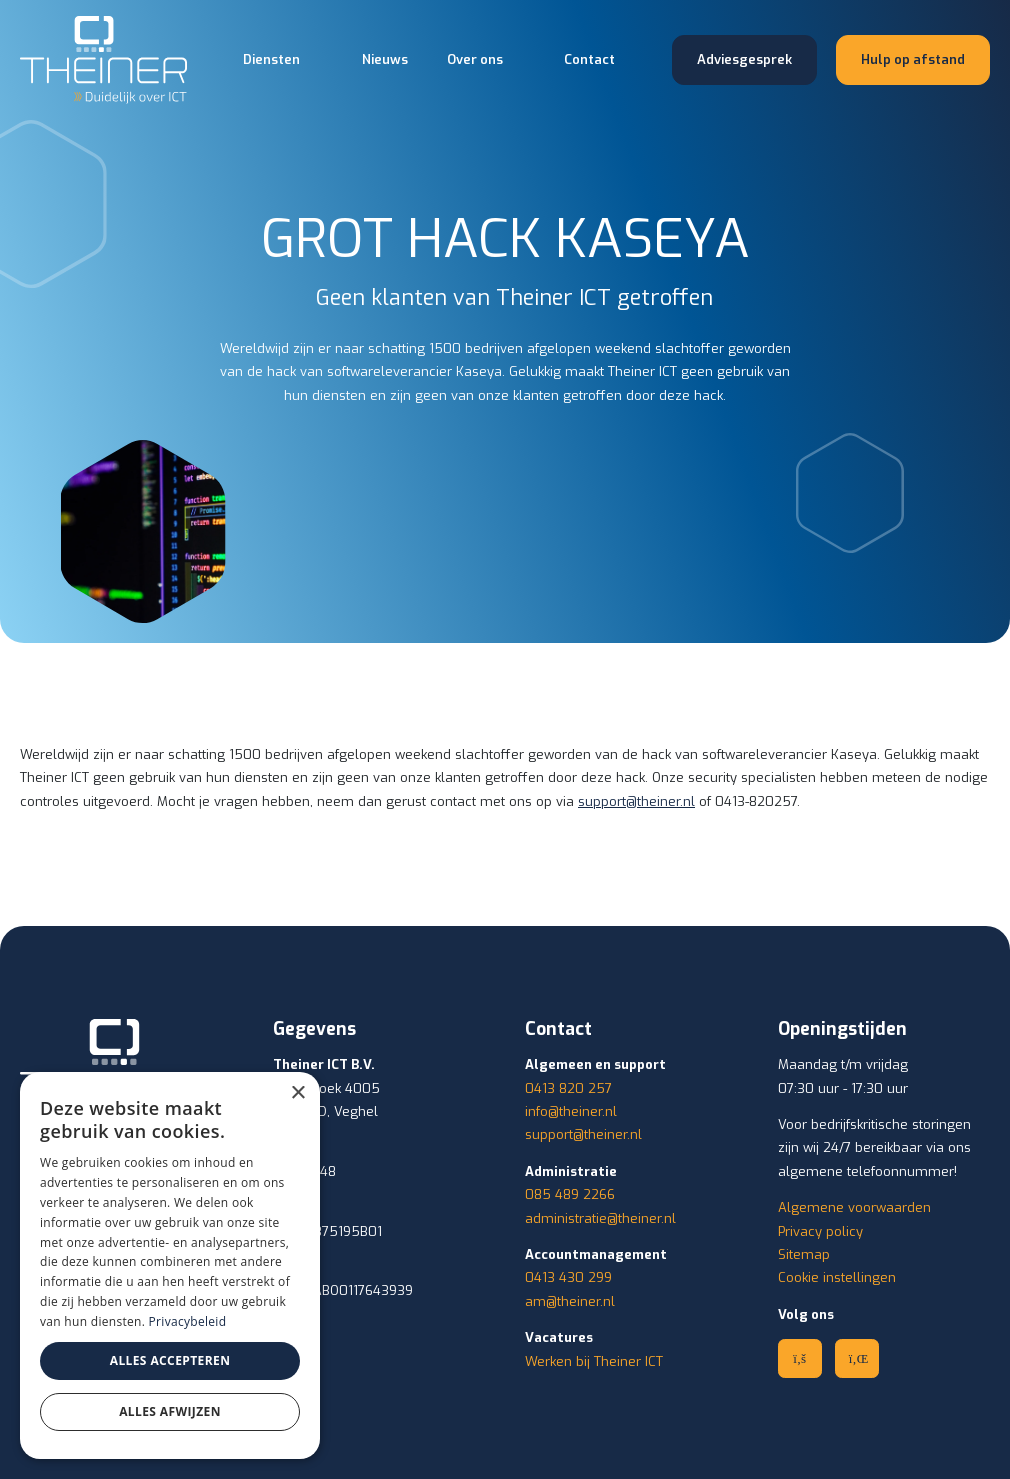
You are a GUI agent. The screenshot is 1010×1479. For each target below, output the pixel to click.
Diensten (271, 59)
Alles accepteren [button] (170, 1360)
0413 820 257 (568, 1088)
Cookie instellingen (837, 1277)
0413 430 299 (568, 1277)
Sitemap (804, 1254)
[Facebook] (800, 1358)
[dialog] (170, 1265)
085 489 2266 (570, 1194)
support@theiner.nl (636, 801)
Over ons (475, 59)
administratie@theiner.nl (600, 1218)
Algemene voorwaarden (854, 1207)
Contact (589, 59)
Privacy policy (820, 1231)
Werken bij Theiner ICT (594, 1361)
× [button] (297, 1093)
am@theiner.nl (570, 1301)
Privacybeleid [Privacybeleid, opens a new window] (188, 1321)
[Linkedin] (857, 1358)
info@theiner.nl (571, 1111)
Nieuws (385, 59)
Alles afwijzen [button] (170, 1411)
